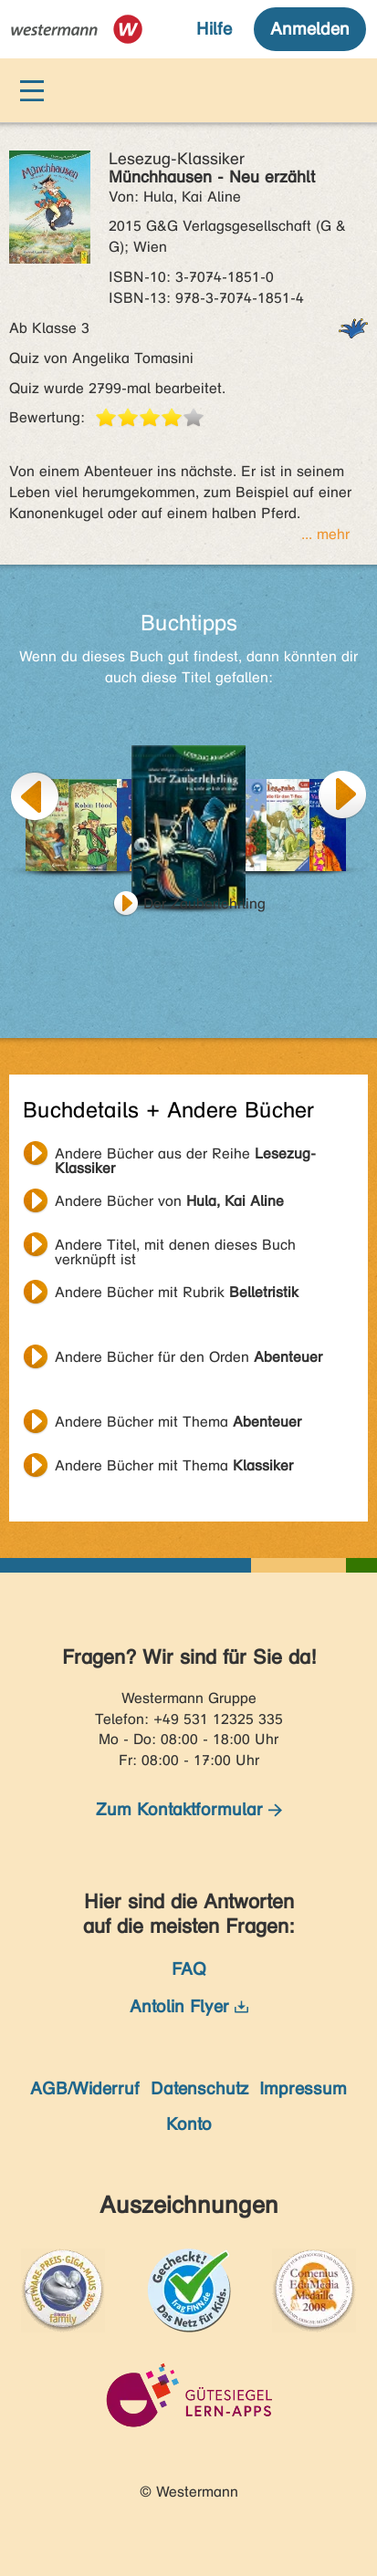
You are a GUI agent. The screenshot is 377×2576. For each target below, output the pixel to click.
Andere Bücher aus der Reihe (185, 1156)
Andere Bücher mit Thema (178, 1421)
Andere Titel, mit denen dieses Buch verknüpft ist (175, 1247)
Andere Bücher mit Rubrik (176, 1292)
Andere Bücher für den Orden (188, 1357)
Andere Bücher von (169, 1201)
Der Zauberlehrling (204, 903)
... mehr (325, 534)
